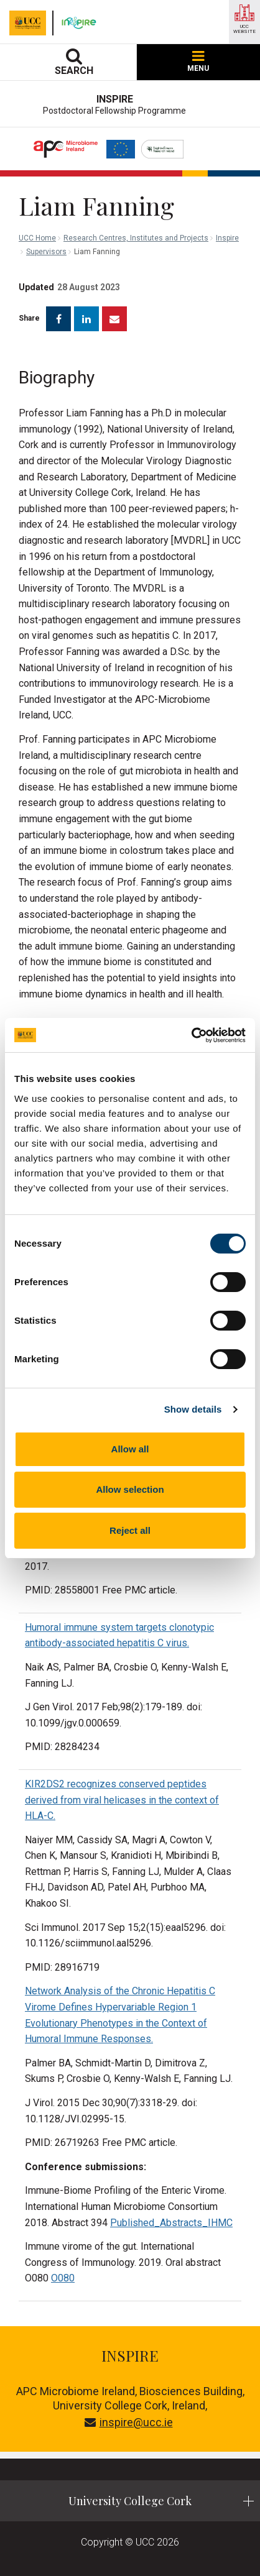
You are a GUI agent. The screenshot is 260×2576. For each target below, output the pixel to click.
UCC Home (37, 238)
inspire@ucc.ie (129, 2422)
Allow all (130, 1449)
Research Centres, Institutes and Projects (135, 238)
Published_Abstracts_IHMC (171, 2223)
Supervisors (46, 251)
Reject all (130, 1530)
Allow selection (130, 1489)
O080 (63, 2278)
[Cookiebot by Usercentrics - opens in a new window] (191, 1035)
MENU (198, 62)
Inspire (227, 238)
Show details (193, 1409)
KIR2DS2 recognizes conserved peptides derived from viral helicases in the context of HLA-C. (122, 1800)
